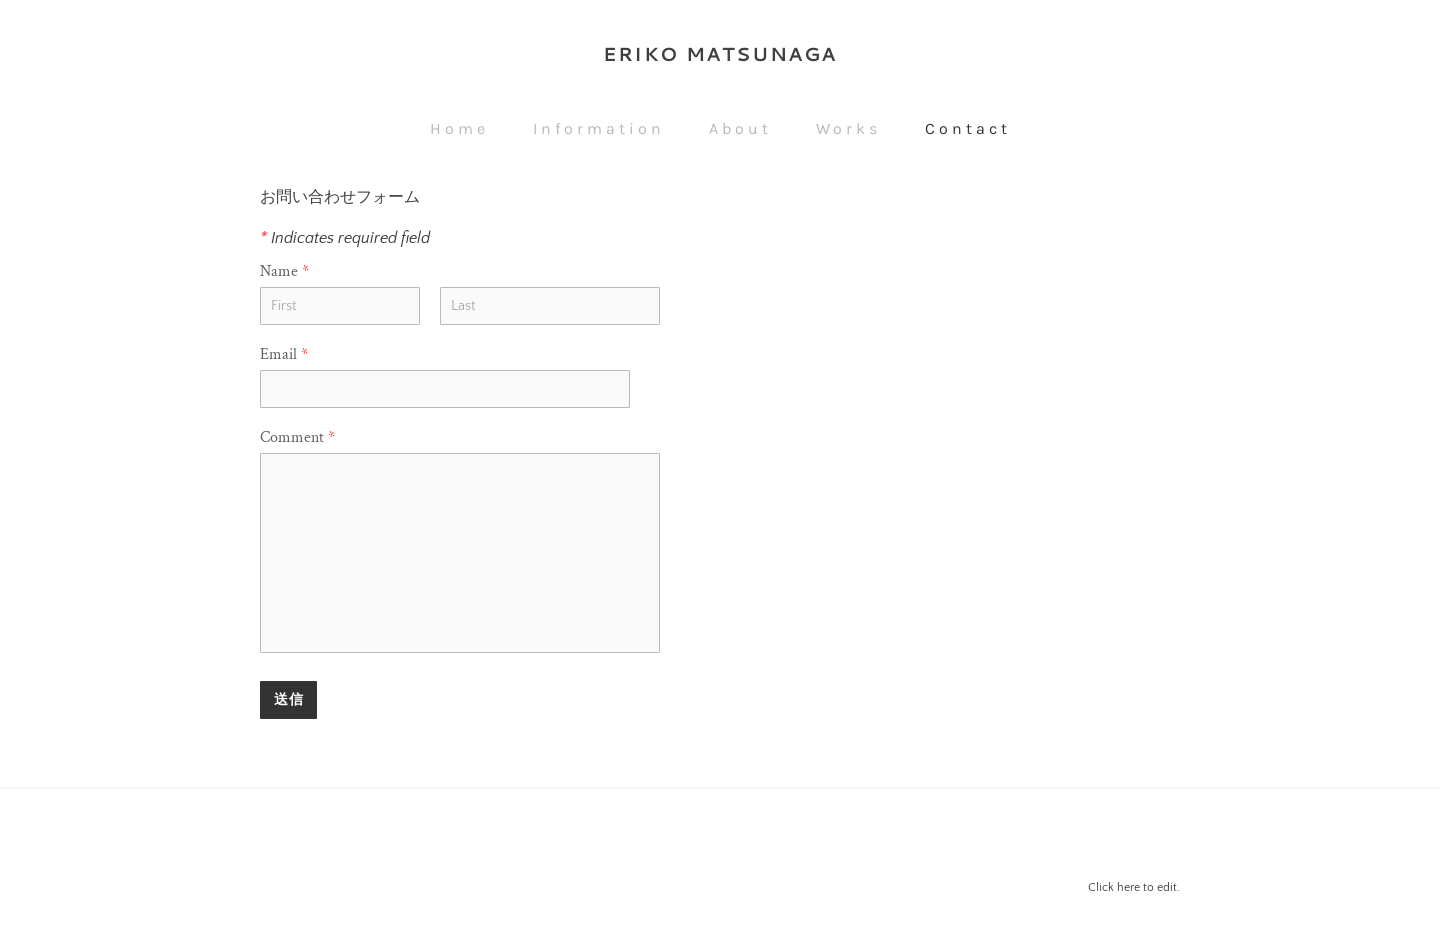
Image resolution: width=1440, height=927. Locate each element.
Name (284, 271)
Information (599, 128)
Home (459, 128)
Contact (968, 128)
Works (848, 128)
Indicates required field (345, 238)
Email (284, 354)
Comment (297, 437)
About (740, 128)
